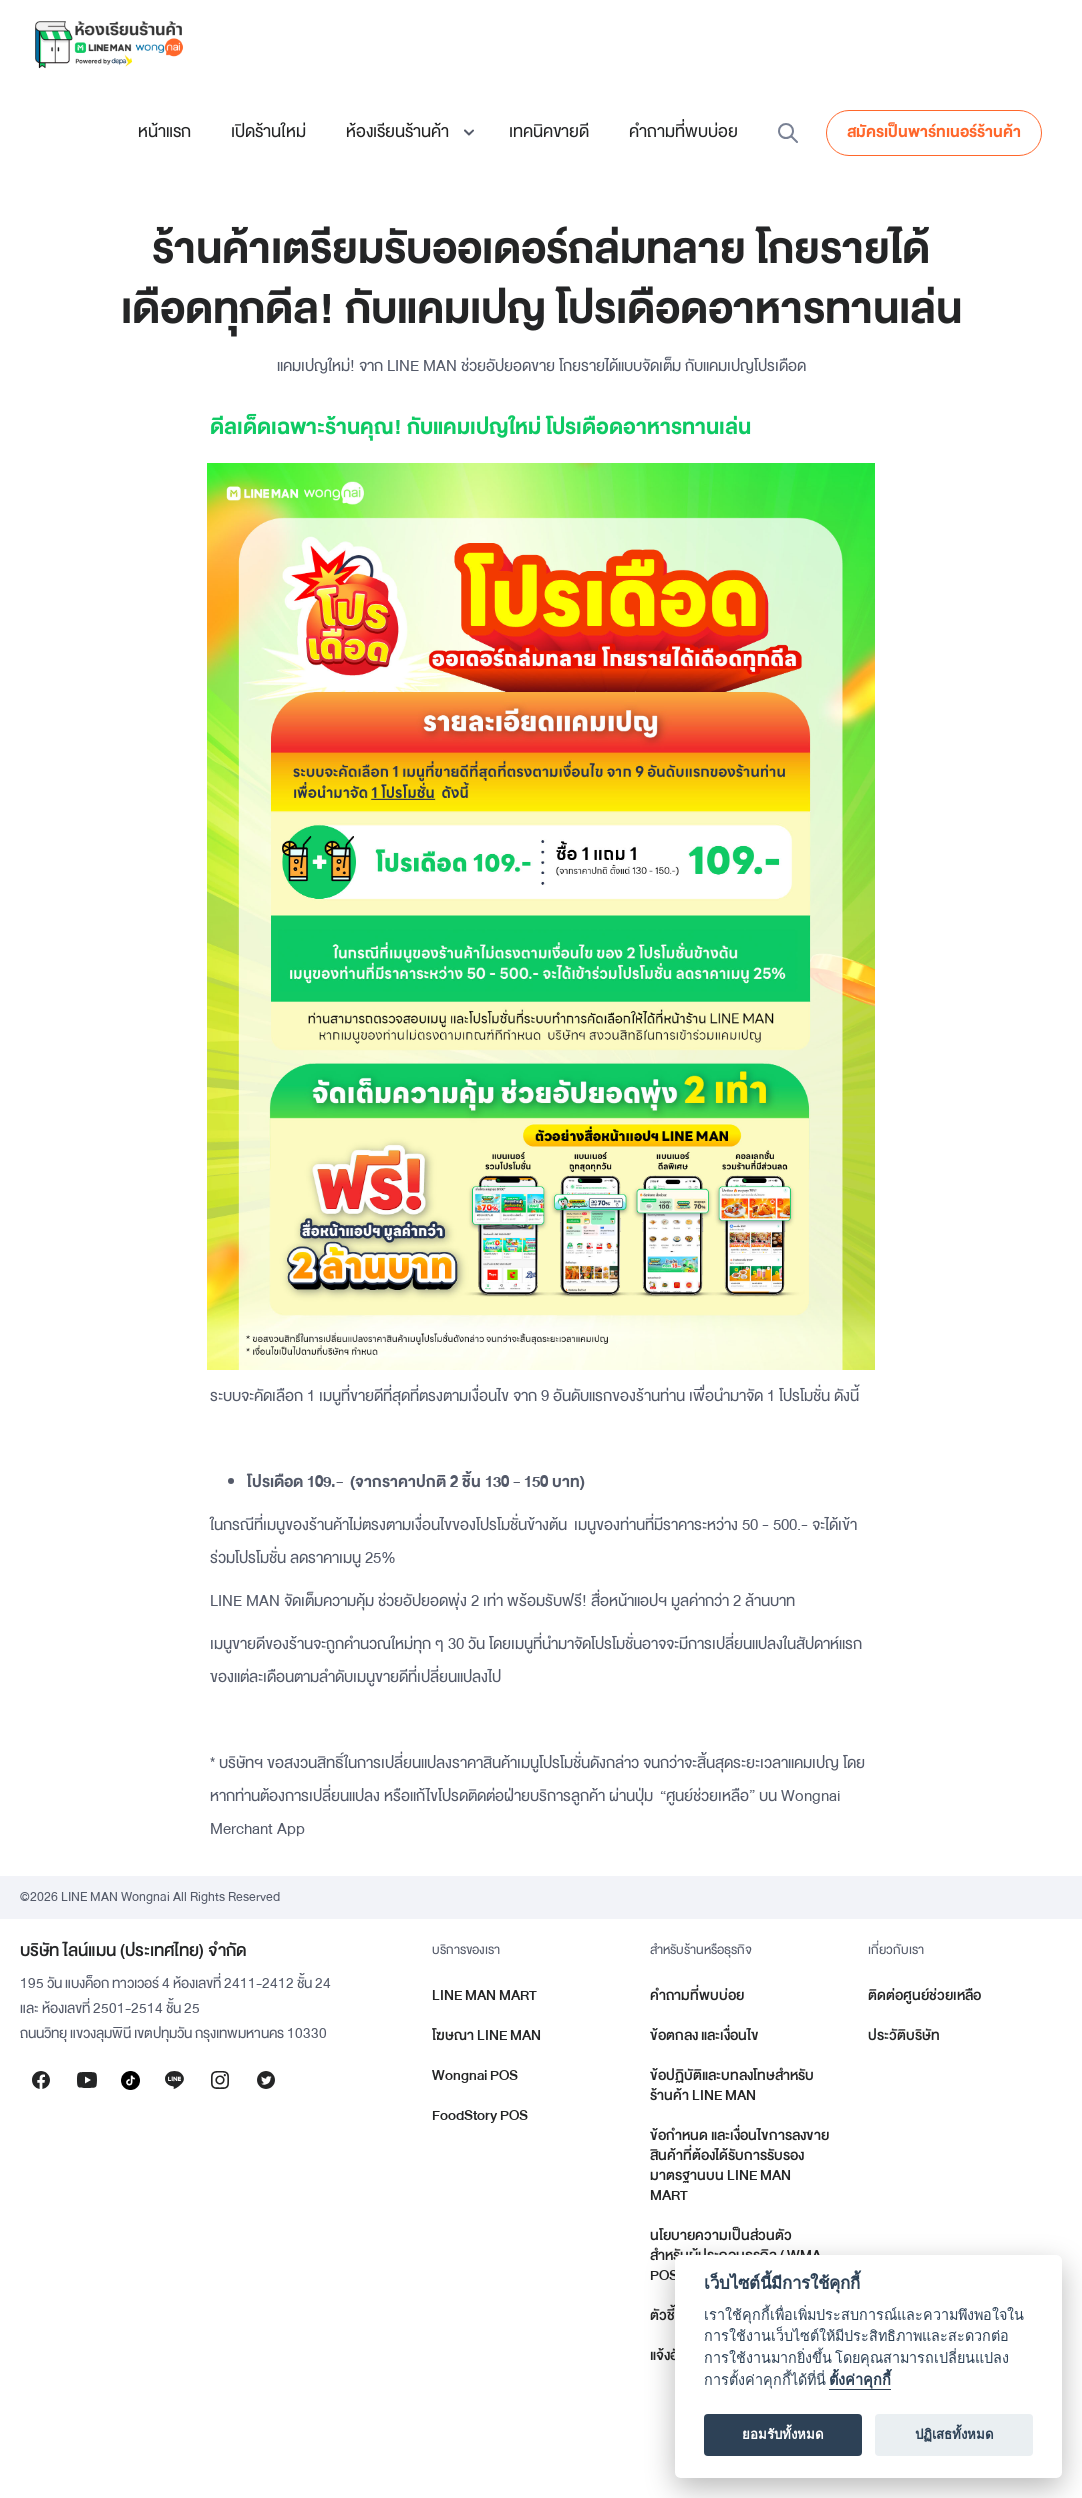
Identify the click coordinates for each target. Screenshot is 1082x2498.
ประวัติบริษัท (904, 2035)
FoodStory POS (480, 2115)
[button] (407, 132)
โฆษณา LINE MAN (486, 2035)
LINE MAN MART (484, 1995)
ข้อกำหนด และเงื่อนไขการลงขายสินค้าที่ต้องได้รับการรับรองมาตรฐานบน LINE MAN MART (739, 2165)
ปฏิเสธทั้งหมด (954, 2434)
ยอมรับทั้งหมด (783, 2434)
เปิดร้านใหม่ (268, 131)
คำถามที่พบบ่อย (683, 131)
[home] (108, 44)
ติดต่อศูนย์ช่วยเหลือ (924, 1995)
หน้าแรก (164, 131)
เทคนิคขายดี (549, 131)
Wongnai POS (475, 2075)
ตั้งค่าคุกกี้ (860, 2380)
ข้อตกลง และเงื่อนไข (704, 2035)
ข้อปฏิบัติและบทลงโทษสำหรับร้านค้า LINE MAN (732, 2085)
